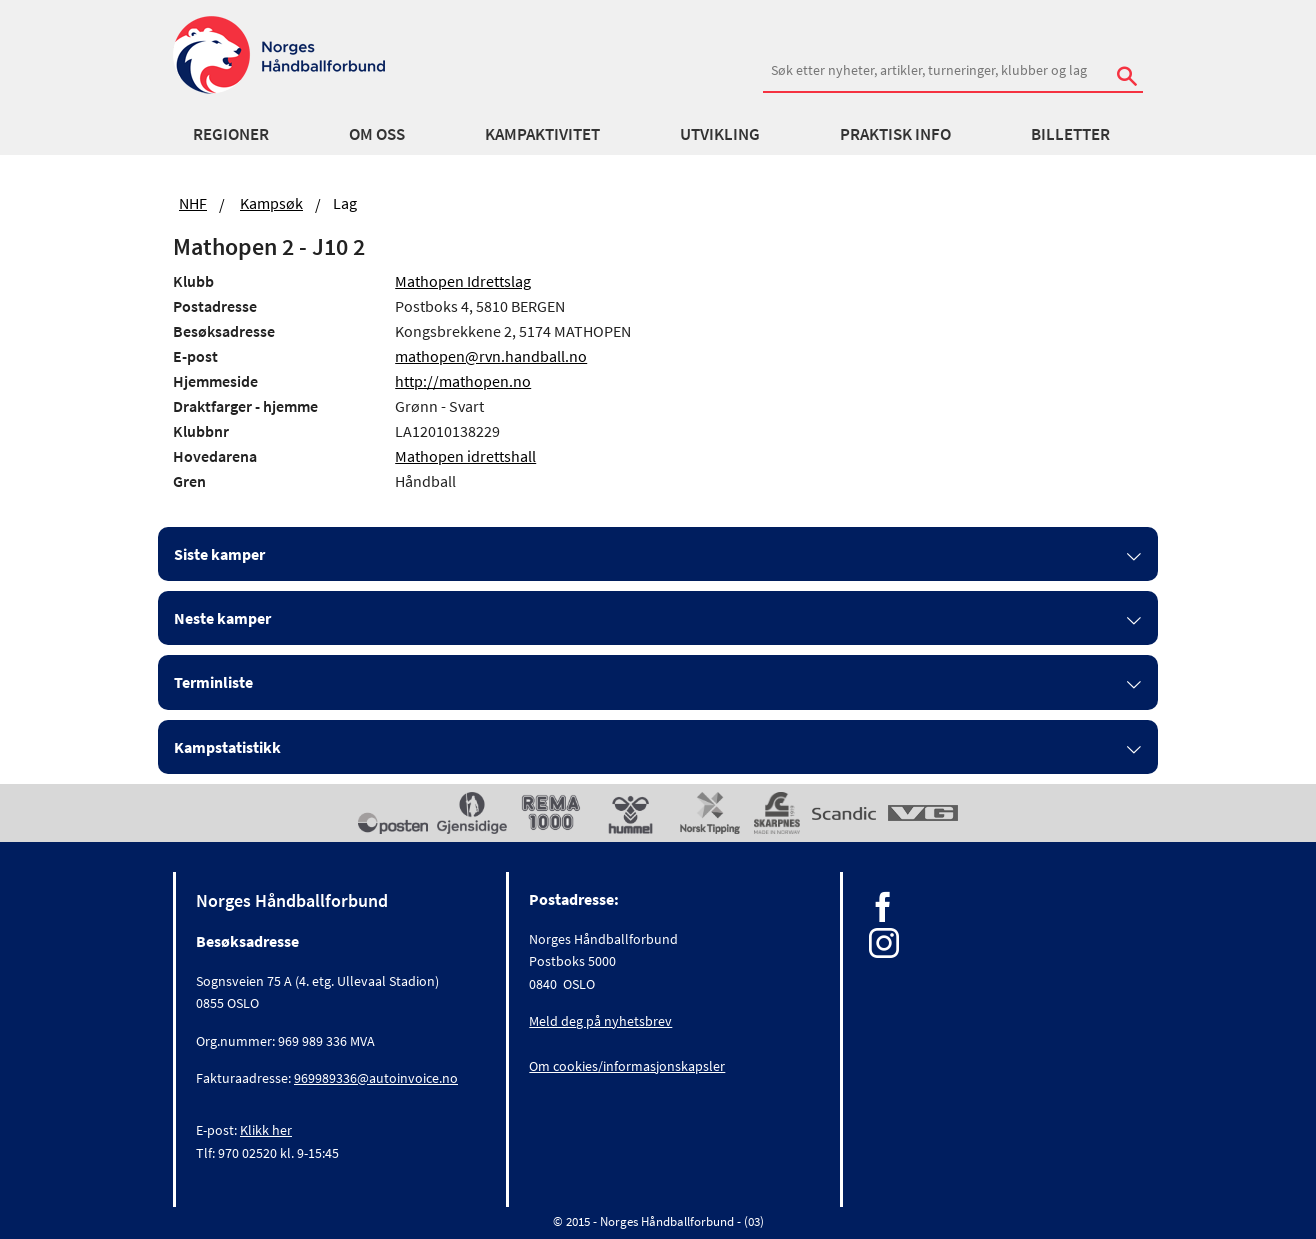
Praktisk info (895, 134)
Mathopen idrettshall (465, 456)
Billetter (1070, 134)
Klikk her (266, 1130)
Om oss (377, 134)
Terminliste (213, 682)
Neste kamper (222, 618)
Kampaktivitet (542, 134)
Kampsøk (271, 203)
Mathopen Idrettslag (463, 281)
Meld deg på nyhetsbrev (600, 1021)
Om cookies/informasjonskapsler (627, 1066)
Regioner (231, 134)
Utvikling (720, 134)
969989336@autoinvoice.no (376, 1078)
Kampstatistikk (227, 747)
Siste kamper (219, 554)
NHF (193, 203)
